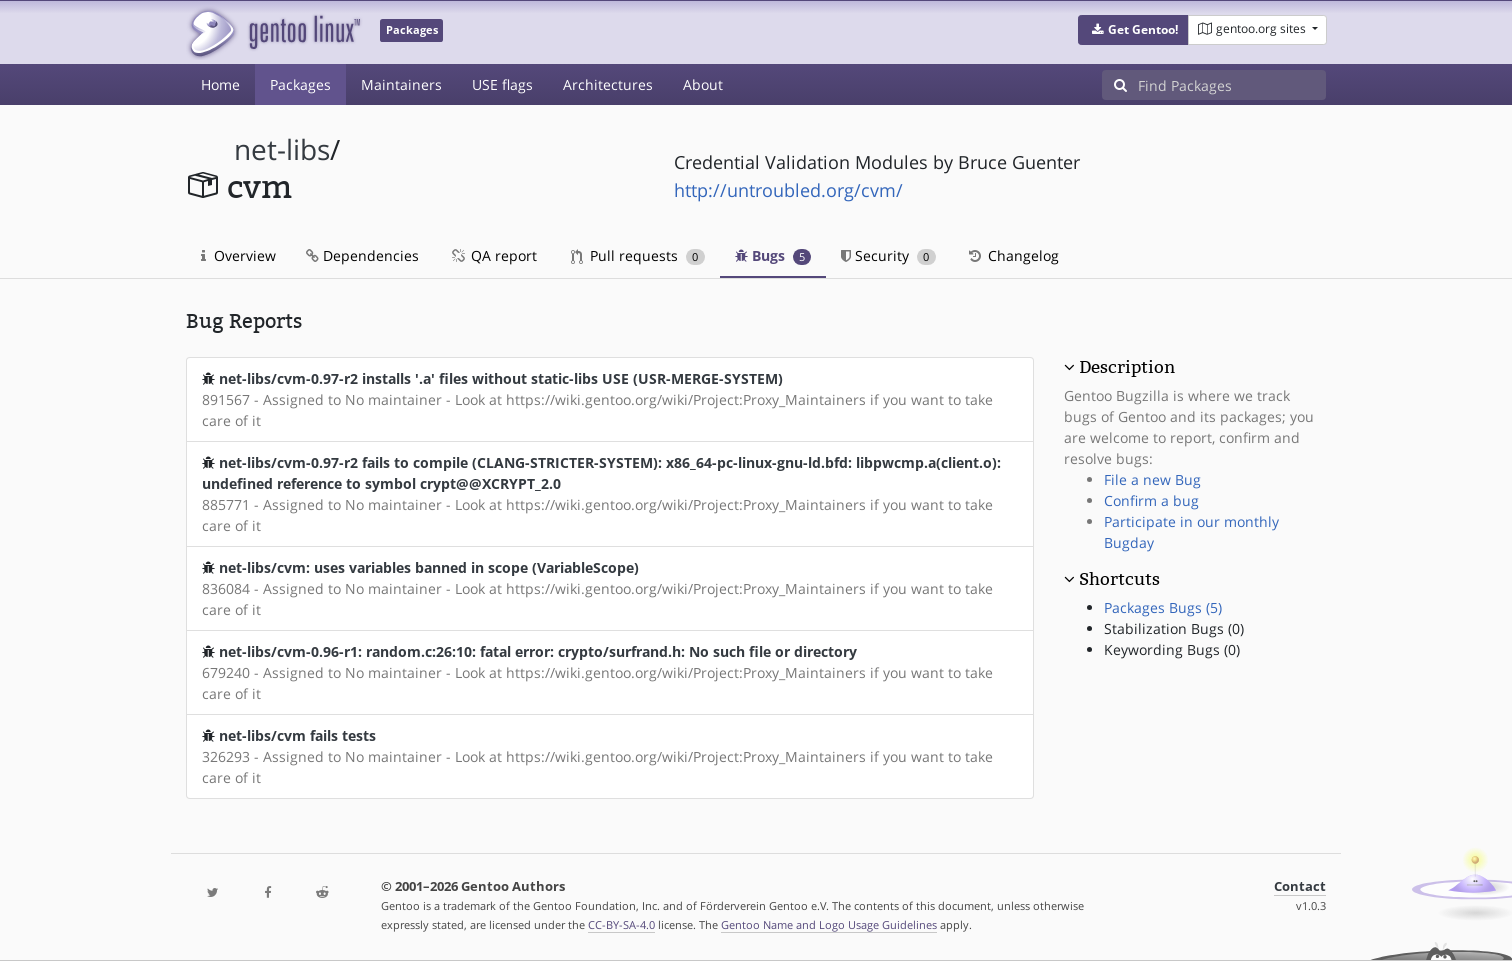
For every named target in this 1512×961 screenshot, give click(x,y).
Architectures (608, 84)
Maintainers (401, 84)
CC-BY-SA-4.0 (621, 924)
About (703, 84)
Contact (1300, 886)
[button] (1133, 30)
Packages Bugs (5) (1163, 607)
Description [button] (1127, 367)
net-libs (282, 149)
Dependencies (362, 255)
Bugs (773, 255)
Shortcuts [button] (1119, 579)
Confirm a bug (1151, 500)
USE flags (502, 84)
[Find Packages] (1232, 85)
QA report (493, 255)
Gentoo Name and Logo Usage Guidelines (829, 924)
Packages (300, 84)
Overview (238, 255)
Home (220, 84)
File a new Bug (1152, 479)
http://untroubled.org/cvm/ (788, 190)
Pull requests (638, 255)
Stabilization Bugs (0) (1174, 628)
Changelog (1012, 255)
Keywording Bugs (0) (1172, 649)
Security (888, 255)
